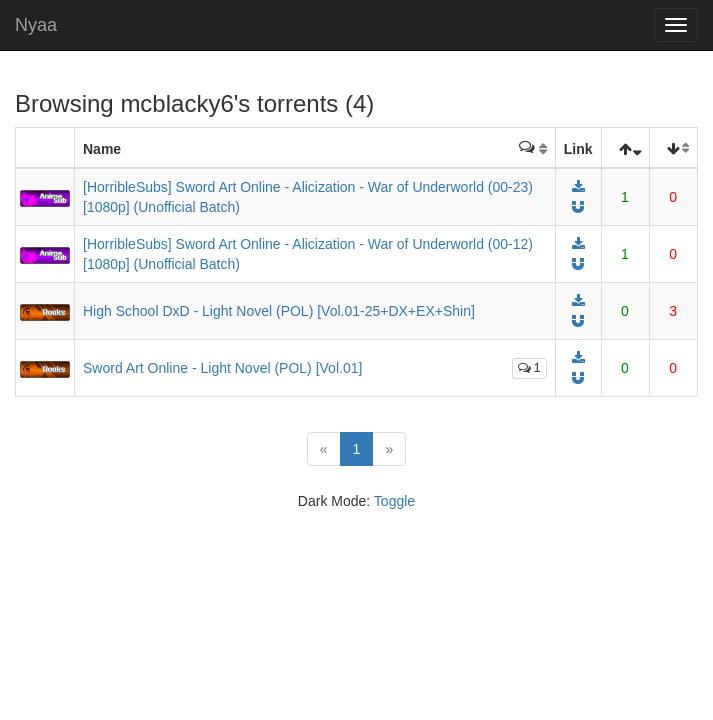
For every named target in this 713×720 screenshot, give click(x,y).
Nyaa (36, 25)
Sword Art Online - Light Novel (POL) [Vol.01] (222, 368)
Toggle (394, 501)
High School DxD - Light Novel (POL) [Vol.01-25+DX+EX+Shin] (279, 311)
